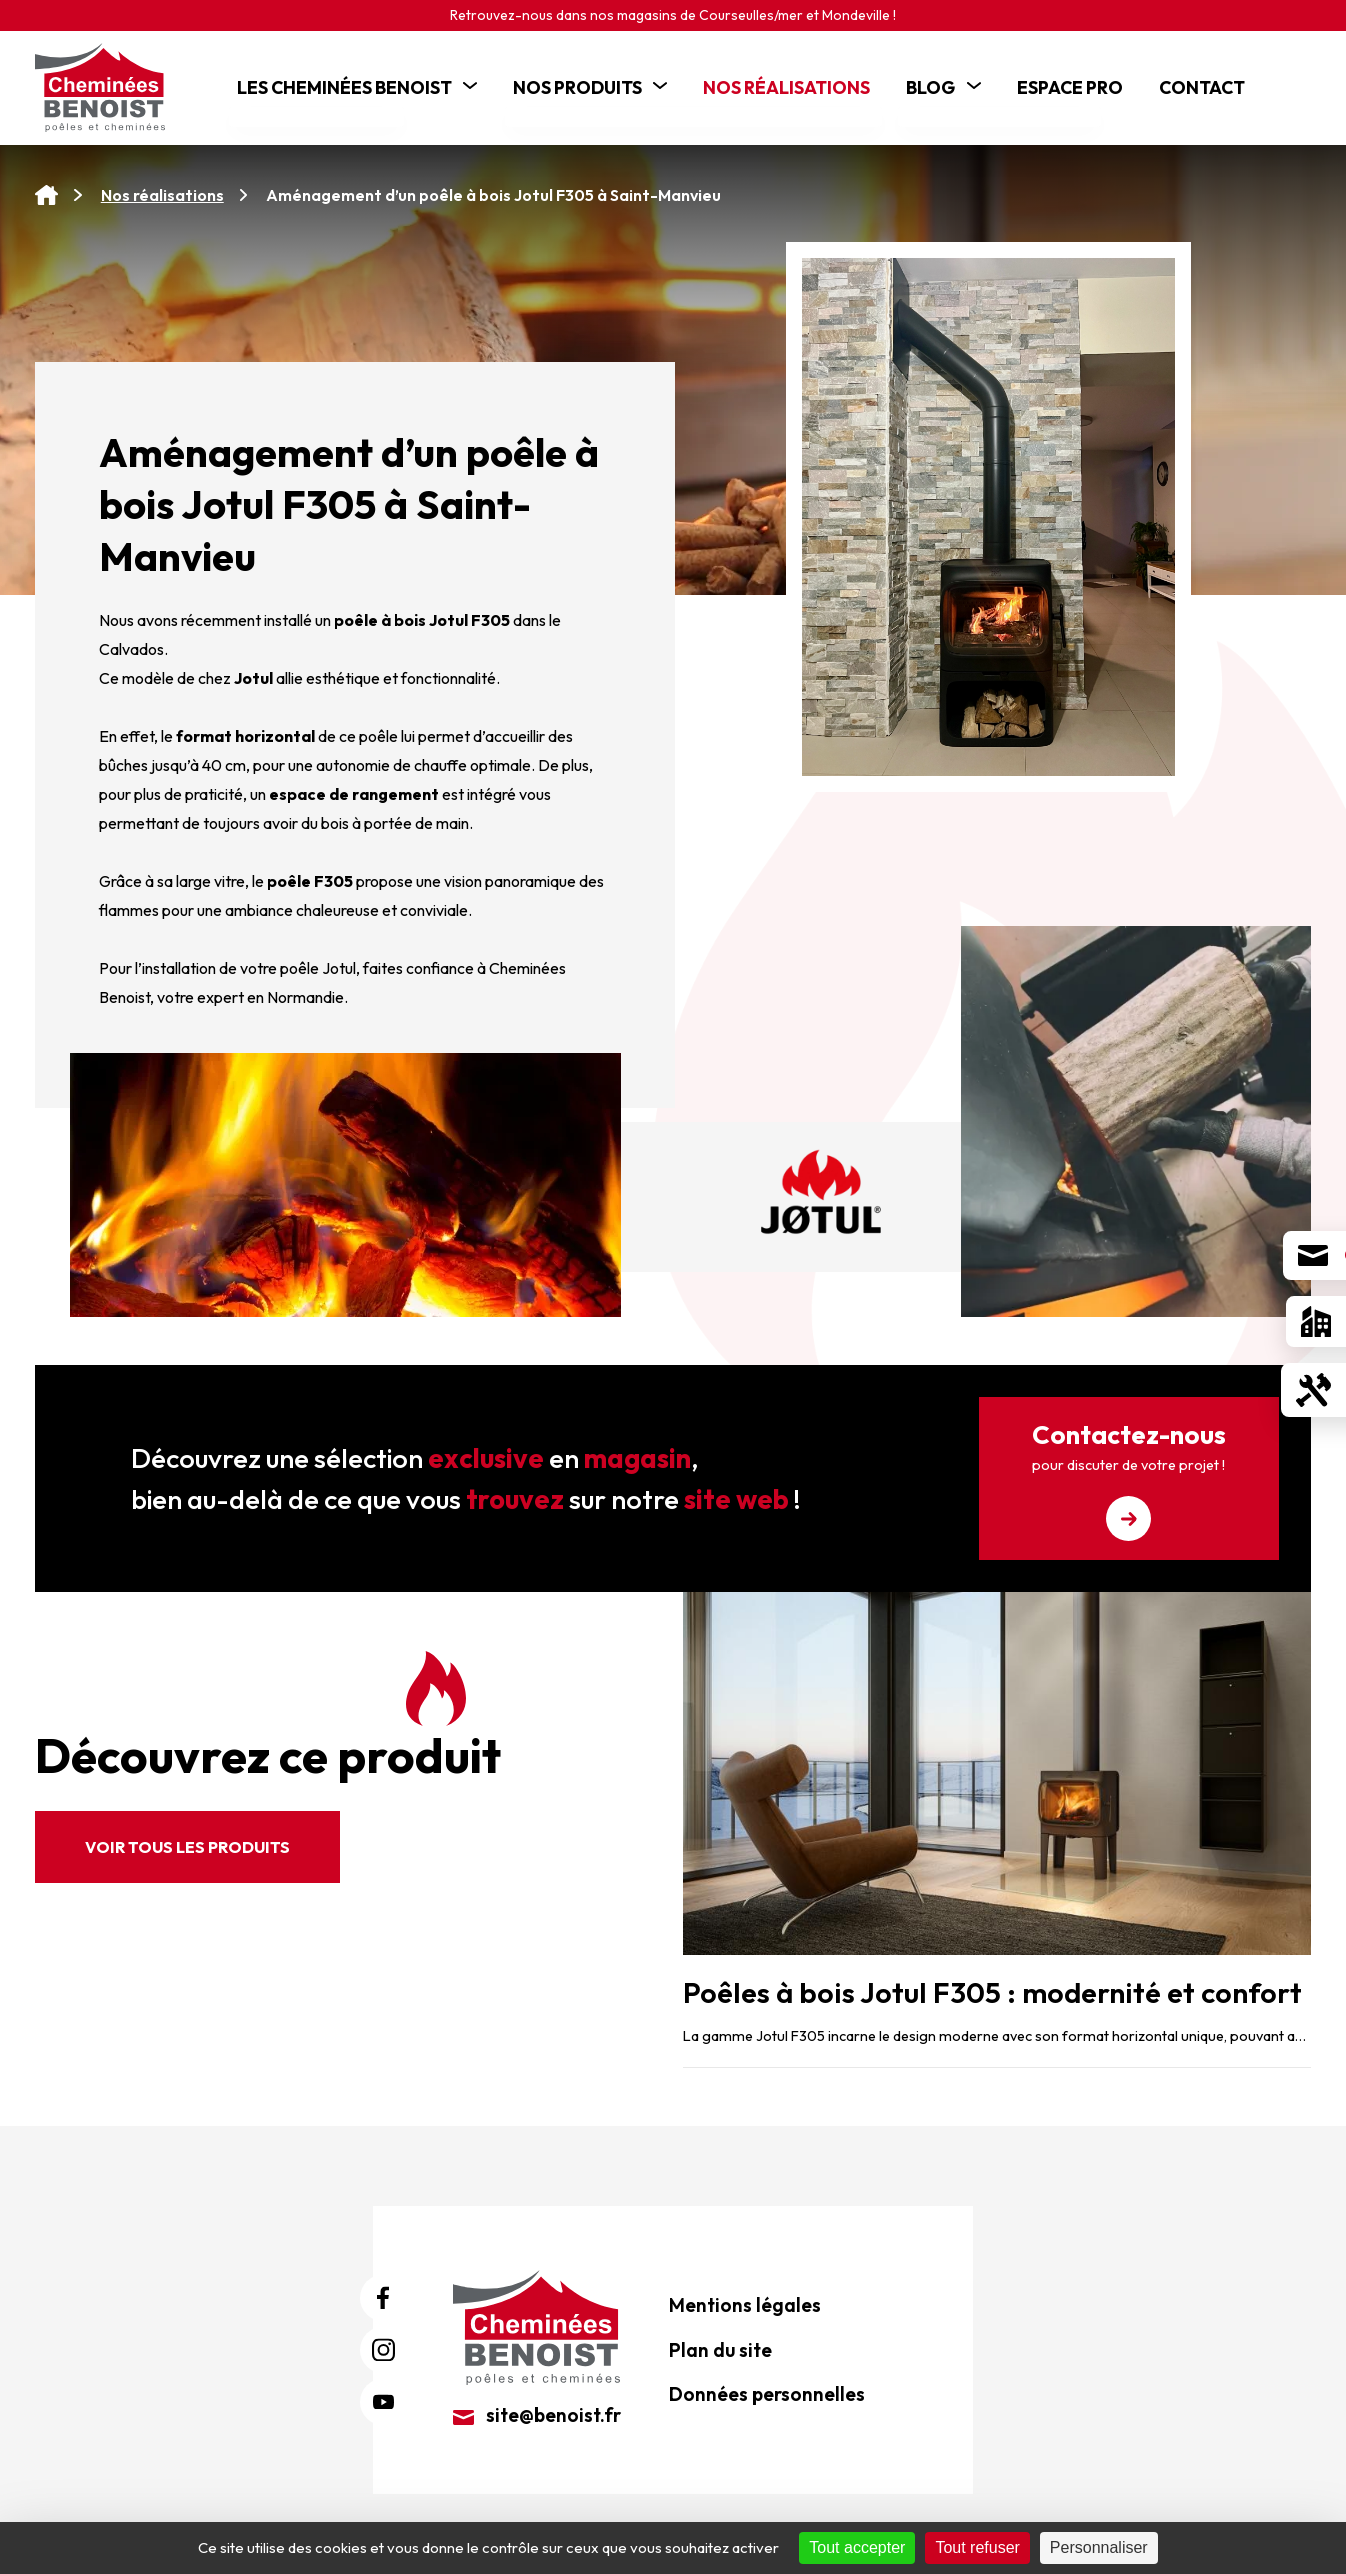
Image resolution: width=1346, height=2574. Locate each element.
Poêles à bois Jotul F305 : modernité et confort (992, 1992)
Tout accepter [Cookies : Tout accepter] (857, 2547)
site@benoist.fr (537, 2415)
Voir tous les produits (187, 1847)
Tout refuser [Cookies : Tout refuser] (977, 2547)
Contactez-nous (1129, 1479)
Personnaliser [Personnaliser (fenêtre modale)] (1099, 2547)
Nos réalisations (162, 195)
